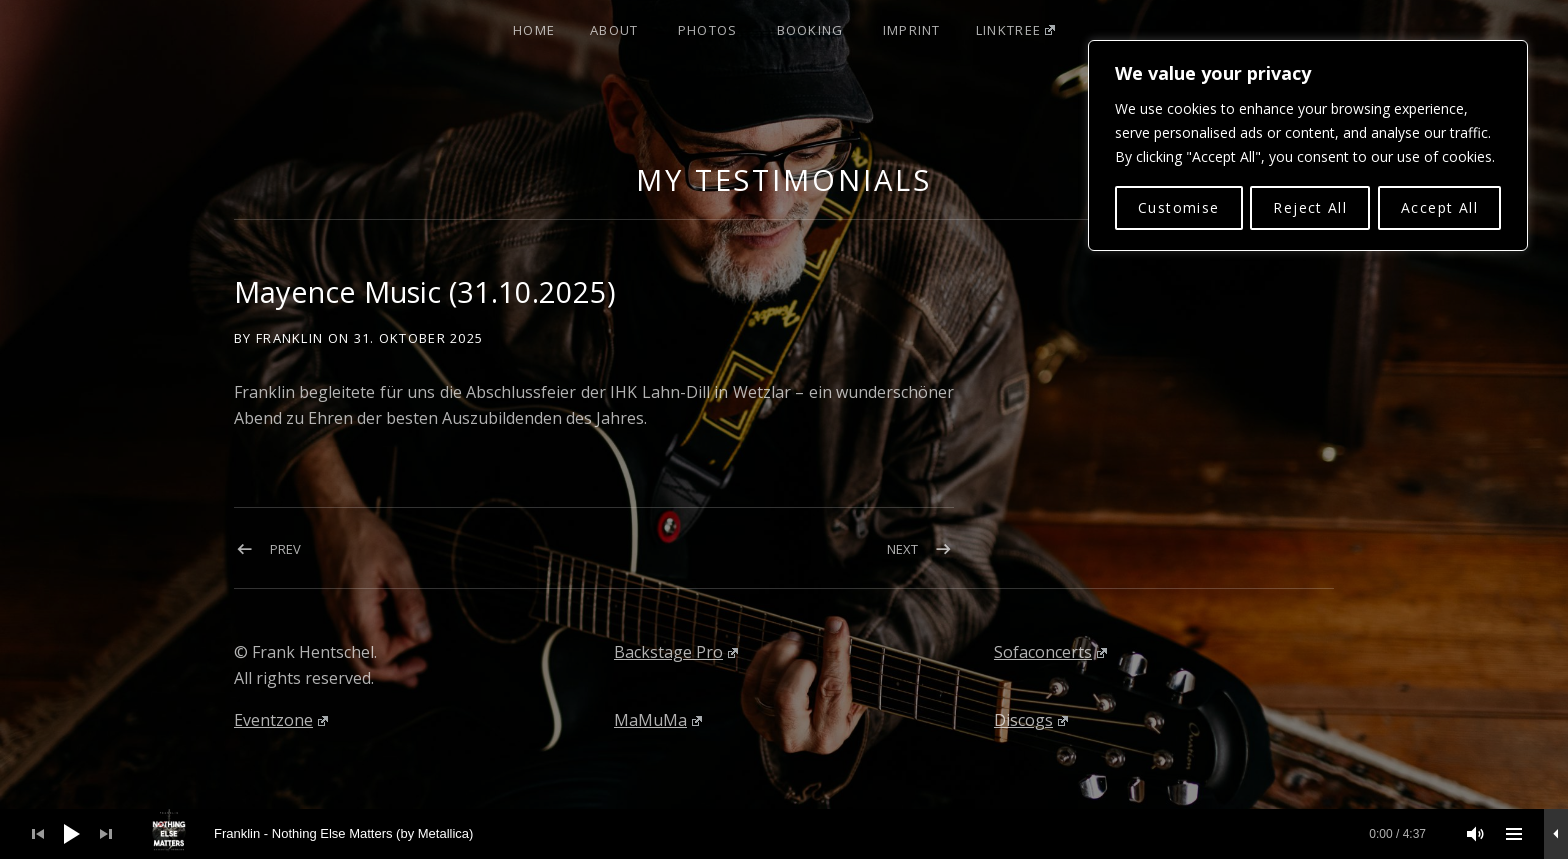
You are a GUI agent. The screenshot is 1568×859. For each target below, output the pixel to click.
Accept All (1439, 206)
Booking (810, 30)
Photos (708, 30)
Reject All (1310, 206)
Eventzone (281, 720)
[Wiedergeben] (72, 834)
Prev (285, 549)
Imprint (912, 30)
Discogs (1031, 720)
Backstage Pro (676, 652)
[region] (1308, 145)
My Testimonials (784, 179)
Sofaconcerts (1050, 652)
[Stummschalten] (1476, 834)
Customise (1179, 206)
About (614, 30)
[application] (784, 834)
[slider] (795, 834)
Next (902, 549)
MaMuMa (658, 720)
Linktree (1015, 30)
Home (534, 30)
